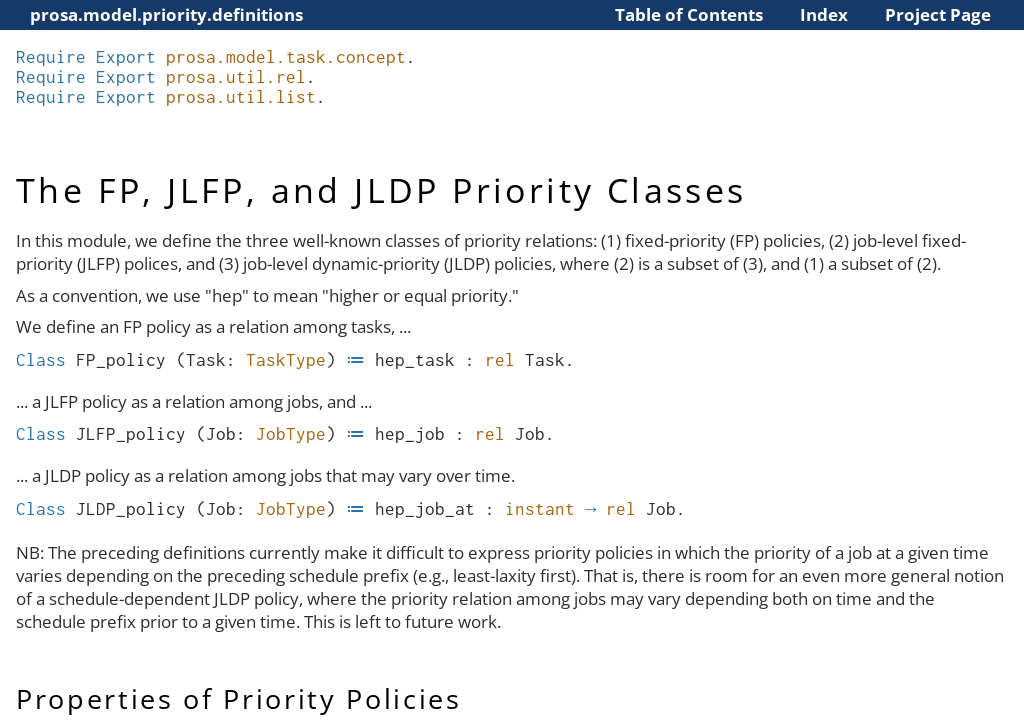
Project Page (938, 14)
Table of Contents (689, 14)
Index (824, 14)
